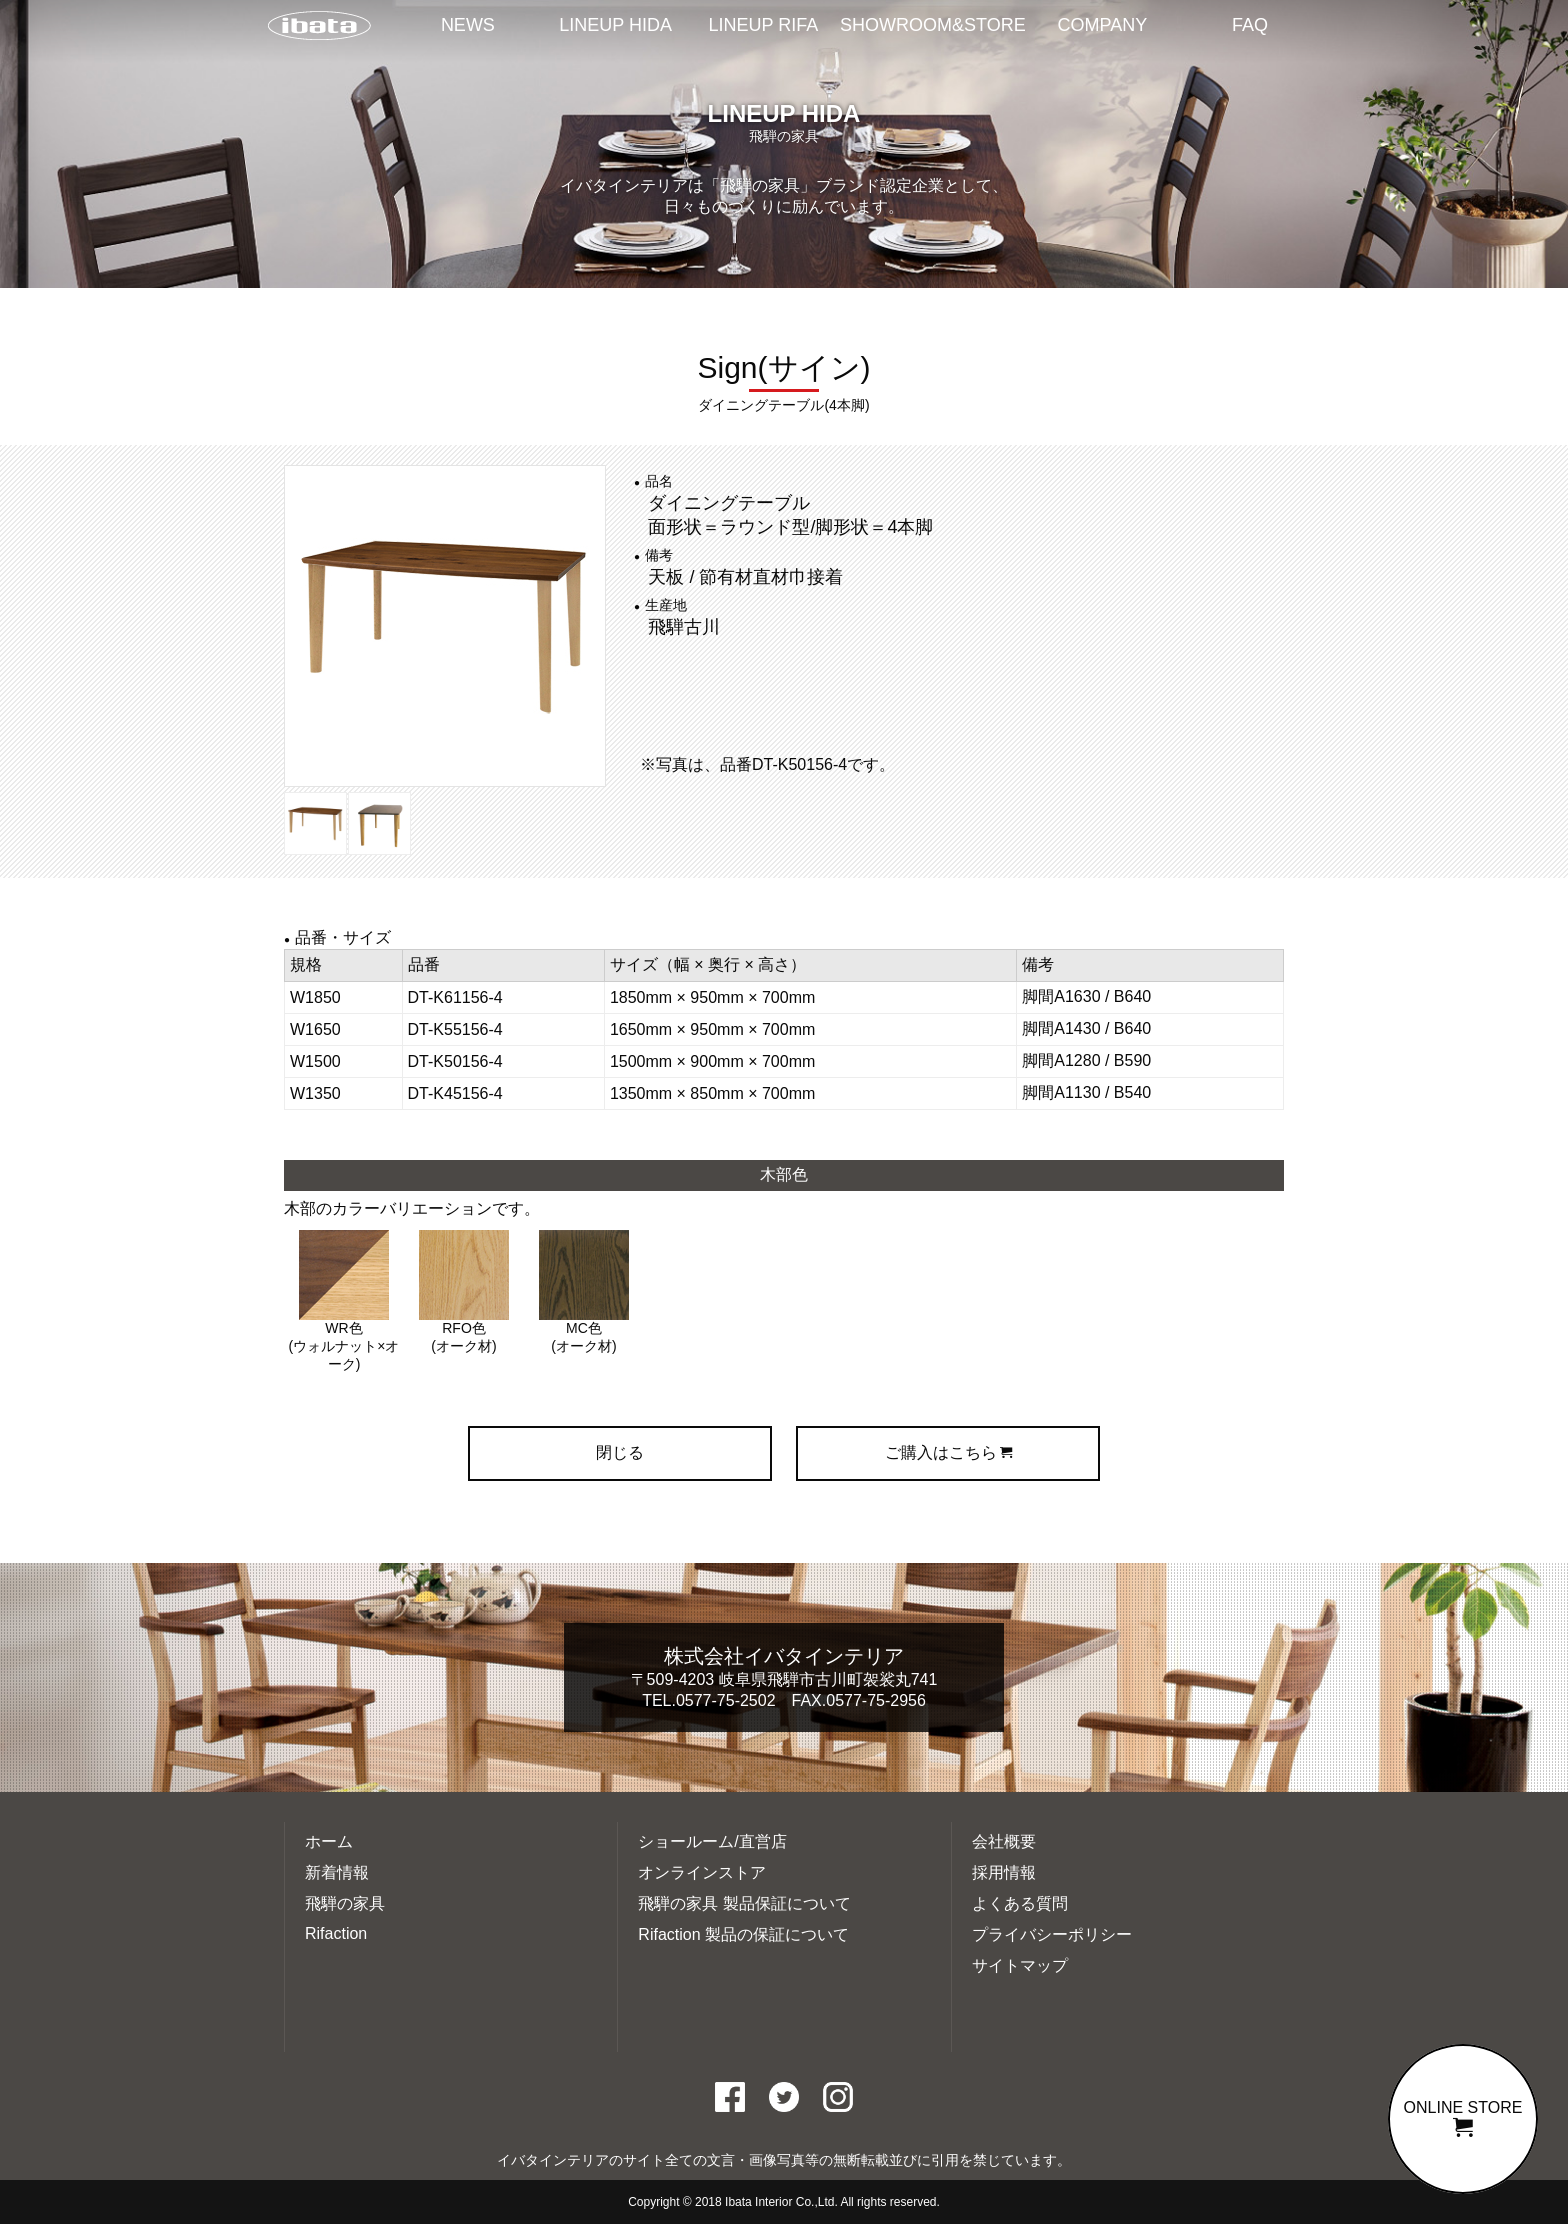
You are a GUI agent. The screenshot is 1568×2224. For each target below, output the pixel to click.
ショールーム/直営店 (712, 1841)
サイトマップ (1020, 1965)
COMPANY (1103, 25)
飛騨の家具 (345, 1903)
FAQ (1250, 25)
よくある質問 (1020, 1903)
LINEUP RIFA (764, 25)
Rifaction (336, 1933)
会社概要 (1004, 1841)
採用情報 (1004, 1872)
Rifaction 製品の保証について (743, 1934)
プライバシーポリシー (1052, 1934)
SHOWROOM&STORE (933, 25)
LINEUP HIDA (615, 25)
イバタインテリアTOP (319, 27)
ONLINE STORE (1463, 2118)
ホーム (329, 1841)
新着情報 (337, 1872)
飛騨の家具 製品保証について (744, 1903)
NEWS (468, 25)
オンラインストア (702, 1872)
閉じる (620, 1452)
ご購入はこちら (948, 1452)
